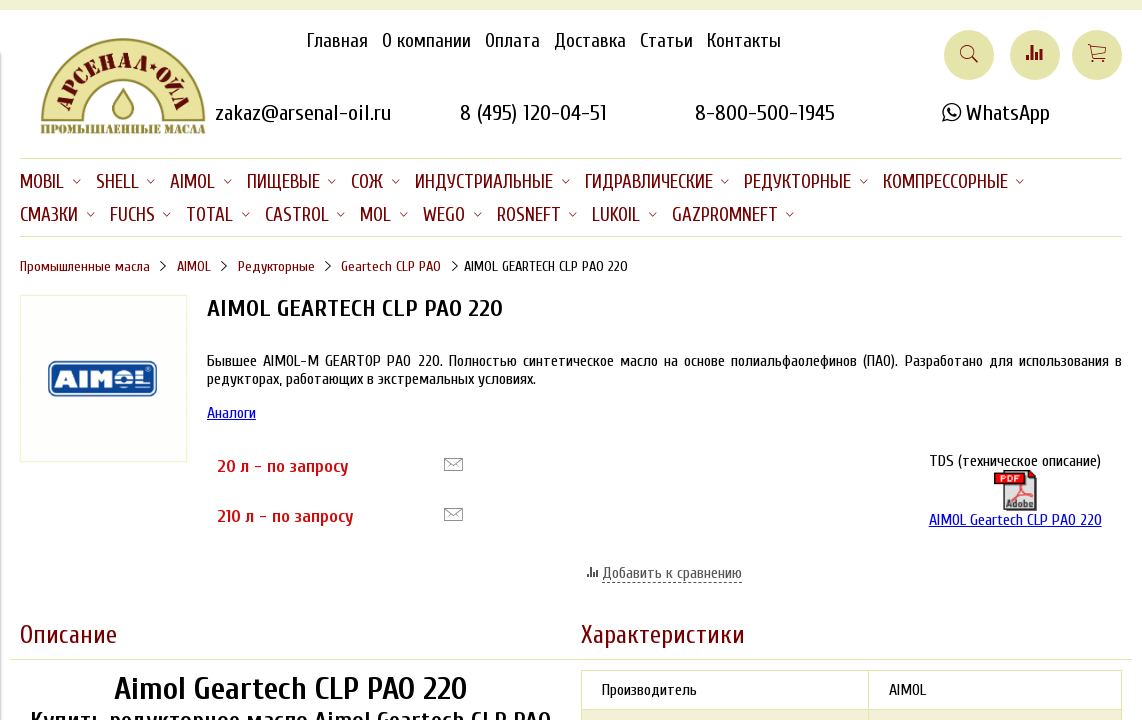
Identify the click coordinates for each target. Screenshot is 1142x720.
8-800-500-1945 (765, 113)
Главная (337, 41)
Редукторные (276, 266)
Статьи (666, 41)
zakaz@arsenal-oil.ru (303, 113)
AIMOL (194, 266)
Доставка (590, 41)
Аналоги (231, 413)
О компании (426, 41)
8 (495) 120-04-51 (533, 113)
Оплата (512, 41)
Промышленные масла (85, 266)
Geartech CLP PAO (391, 266)
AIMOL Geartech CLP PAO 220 (1015, 499)
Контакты (744, 41)
